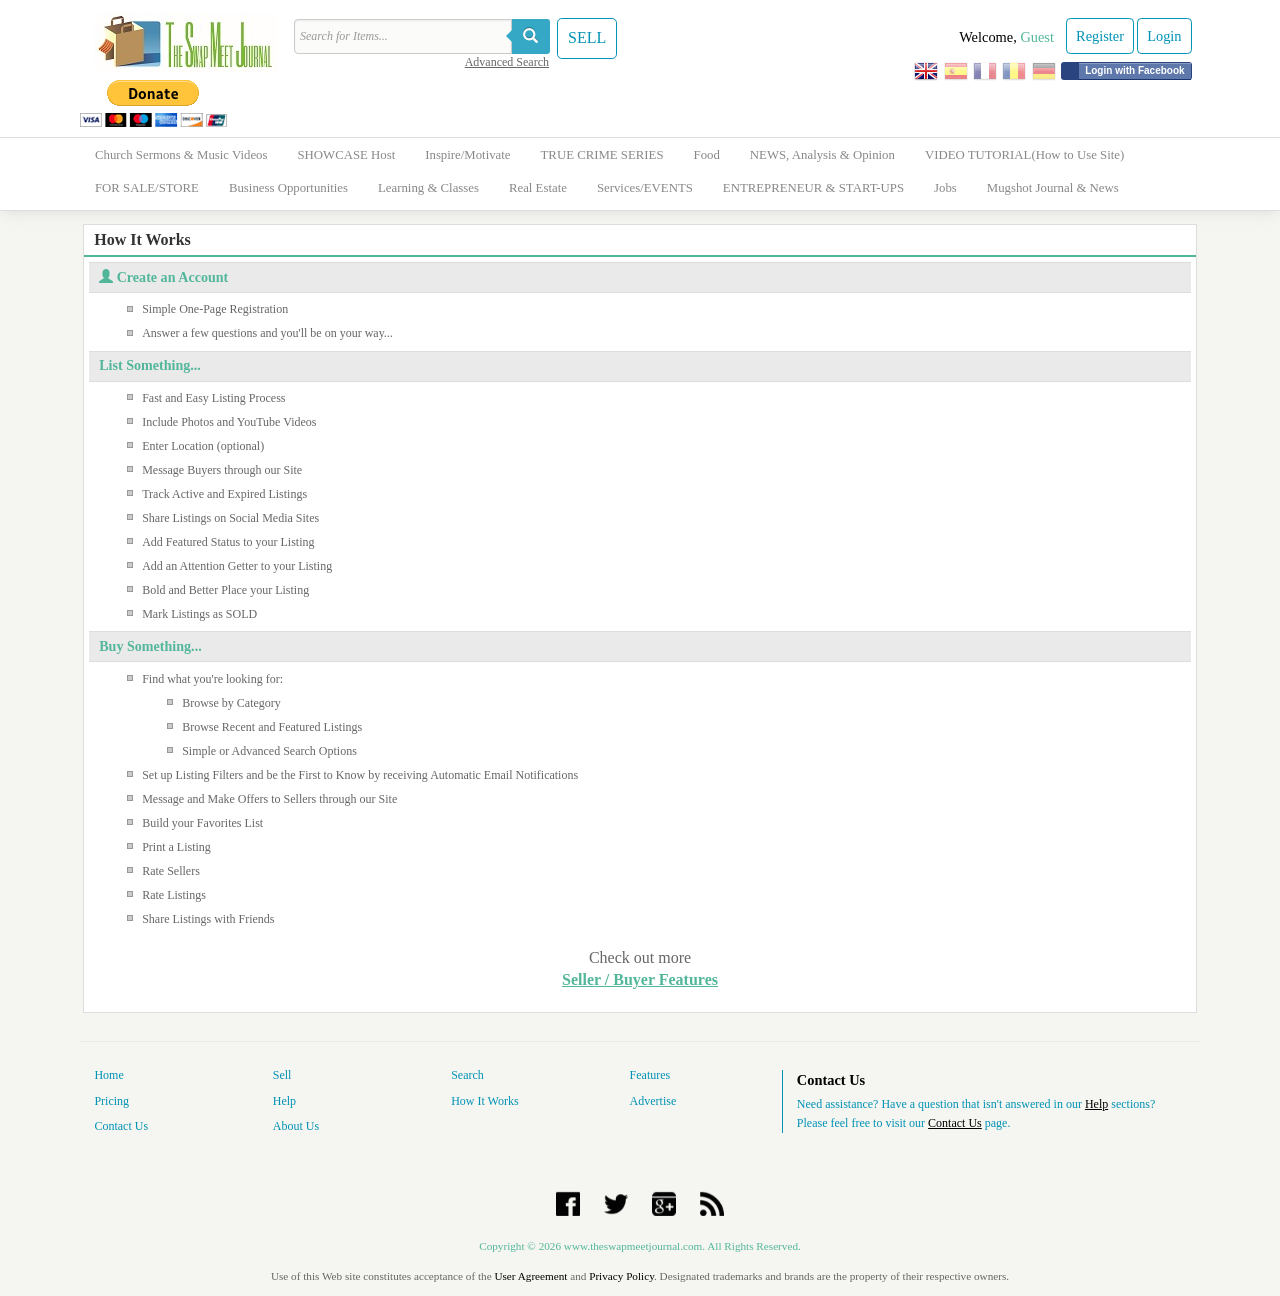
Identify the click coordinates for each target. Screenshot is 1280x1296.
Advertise (653, 1101)
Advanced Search (507, 62)
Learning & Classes (428, 188)
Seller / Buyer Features (640, 979)
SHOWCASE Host (346, 155)
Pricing (111, 1101)
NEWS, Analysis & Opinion (822, 155)
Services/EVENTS (645, 188)
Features (650, 1075)
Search (467, 1075)
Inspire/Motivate (467, 155)
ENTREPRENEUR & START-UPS (813, 188)
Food (707, 155)
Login (1164, 36)
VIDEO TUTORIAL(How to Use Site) (1024, 155)
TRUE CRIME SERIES (602, 155)
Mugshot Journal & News (1053, 188)
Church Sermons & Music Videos (181, 155)
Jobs (945, 188)
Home (108, 1075)
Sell (282, 1075)
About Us (296, 1126)
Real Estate (538, 188)
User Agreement (530, 1276)
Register (1100, 36)
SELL (587, 37)
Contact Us (121, 1126)
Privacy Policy (621, 1276)
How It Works (484, 1101)
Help (284, 1101)
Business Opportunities (288, 188)
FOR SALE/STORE (147, 188)
